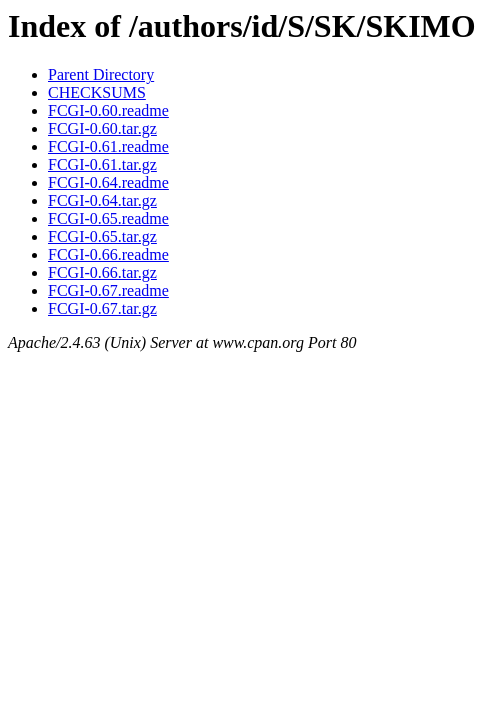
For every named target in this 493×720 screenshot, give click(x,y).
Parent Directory (101, 74)
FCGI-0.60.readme (108, 110)
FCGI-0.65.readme (108, 218)
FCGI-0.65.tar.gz (102, 236)
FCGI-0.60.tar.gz (102, 128)
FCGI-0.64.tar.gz (102, 200)
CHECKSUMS (97, 92)
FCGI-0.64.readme (108, 182)
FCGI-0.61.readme (108, 146)
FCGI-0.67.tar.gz (102, 308)
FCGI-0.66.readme (108, 254)
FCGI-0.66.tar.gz (102, 272)
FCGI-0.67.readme (108, 290)
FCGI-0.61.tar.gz (102, 164)
